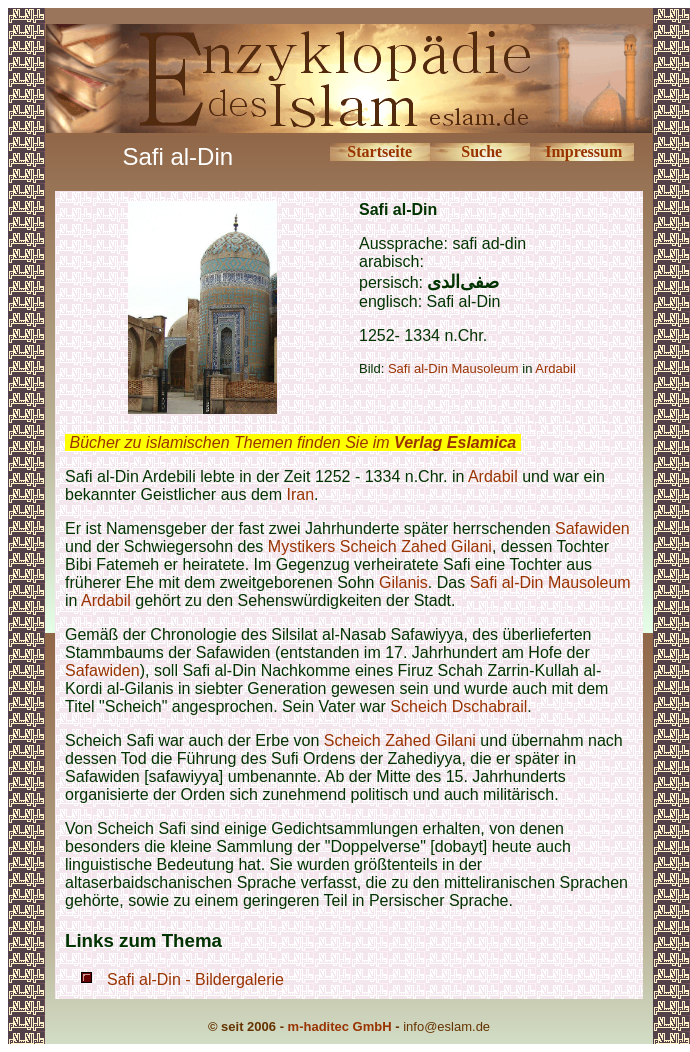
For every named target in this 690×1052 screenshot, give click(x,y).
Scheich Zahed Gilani (416, 546)
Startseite (379, 151)
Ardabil (493, 476)
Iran (300, 494)
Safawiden (592, 528)
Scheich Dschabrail (458, 706)
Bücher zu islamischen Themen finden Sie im (292, 442)
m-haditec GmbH (340, 1026)
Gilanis (403, 582)
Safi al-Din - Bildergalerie (195, 979)
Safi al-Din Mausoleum (453, 368)
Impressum (583, 151)
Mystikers (302, 546)
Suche (481, 151)
